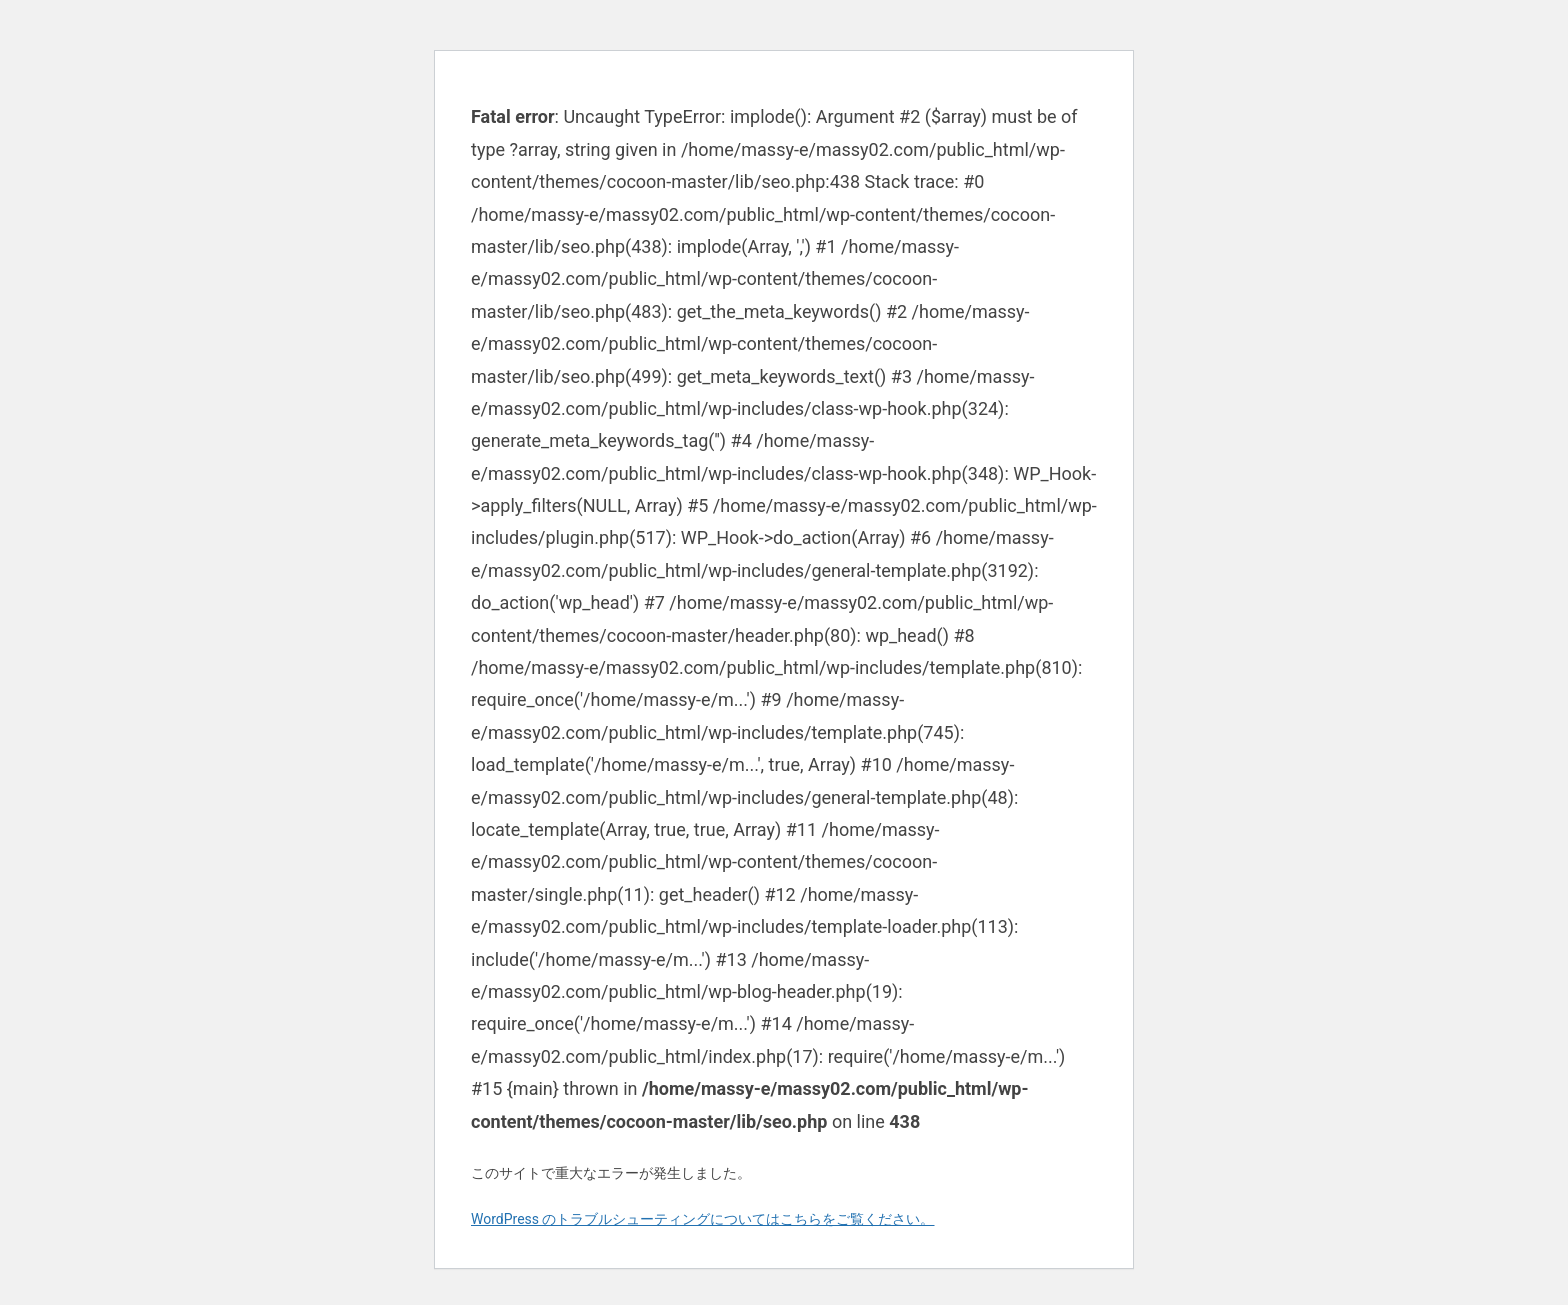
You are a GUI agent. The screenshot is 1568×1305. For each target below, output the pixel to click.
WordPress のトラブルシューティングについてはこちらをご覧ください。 (703, 1219)
